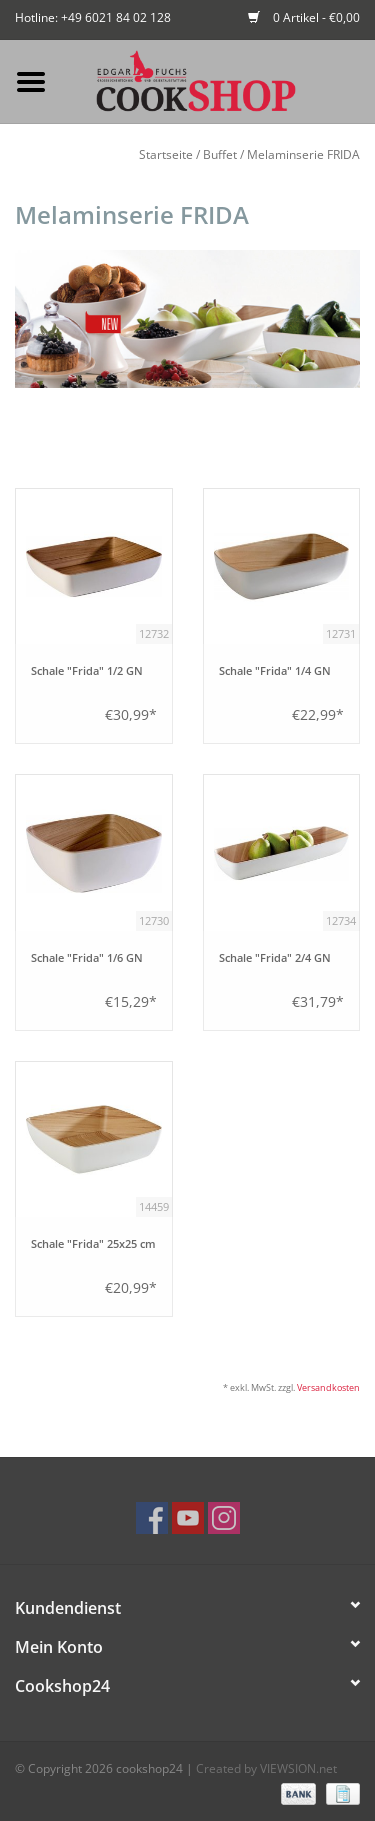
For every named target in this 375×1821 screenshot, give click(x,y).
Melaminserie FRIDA (303, 154)
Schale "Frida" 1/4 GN (275, 671)
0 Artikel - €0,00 (304, 17)
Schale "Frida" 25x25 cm (93, 1244)
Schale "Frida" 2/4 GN (275, 958)
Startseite (166, 154)
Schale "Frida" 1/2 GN (87, 671)
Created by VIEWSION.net (266, 1768)
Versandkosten (328, 1387)
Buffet (220, 154)
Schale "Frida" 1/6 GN (87, 958)
